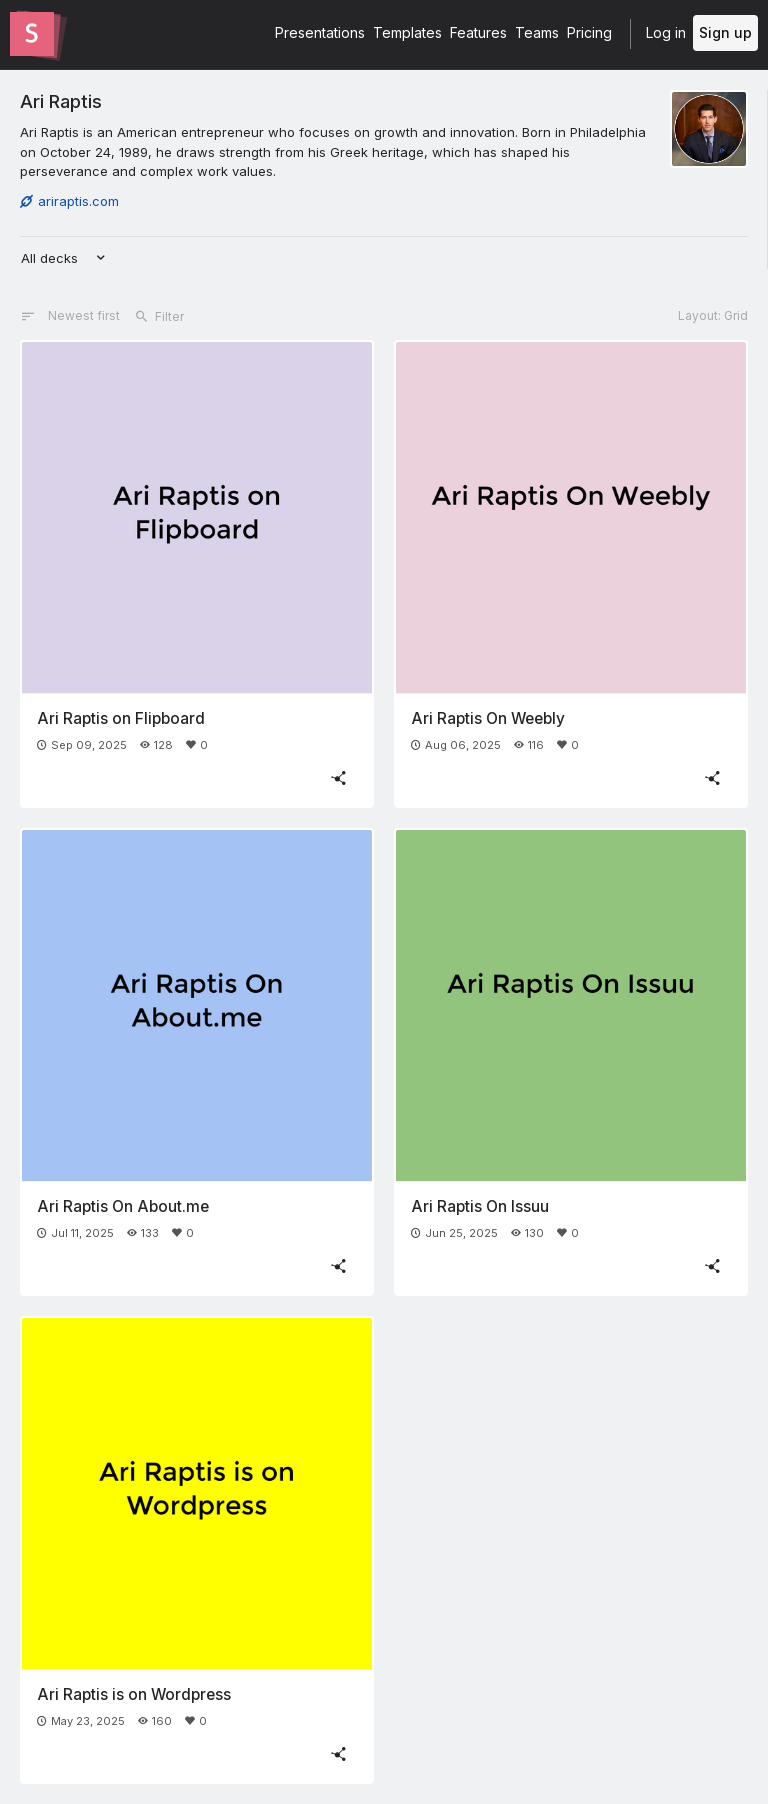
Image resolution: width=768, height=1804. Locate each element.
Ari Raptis (61, 101)
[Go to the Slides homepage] (32, 34)
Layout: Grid (713, 315)
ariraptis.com (69, 201)
